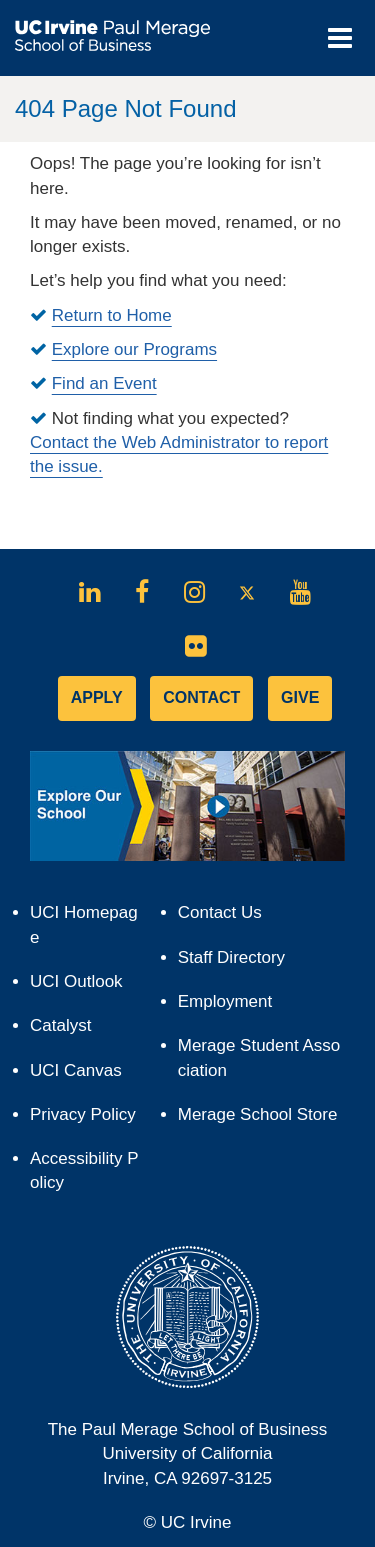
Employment (225, 1001)
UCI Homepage (84, 931)
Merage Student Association (259, 1057)
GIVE (300, 697)
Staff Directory (231, 957)
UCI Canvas (85, 1075)
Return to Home (112, 315)
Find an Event (104, 383)
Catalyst (69, 1030)
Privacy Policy (86, 1119)
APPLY (97, 697)
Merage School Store (261, 1119)
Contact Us (220, 912)
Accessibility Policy (84, 1170)
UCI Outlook (85, 986)
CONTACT (201, 697)
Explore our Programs (134, 349)
